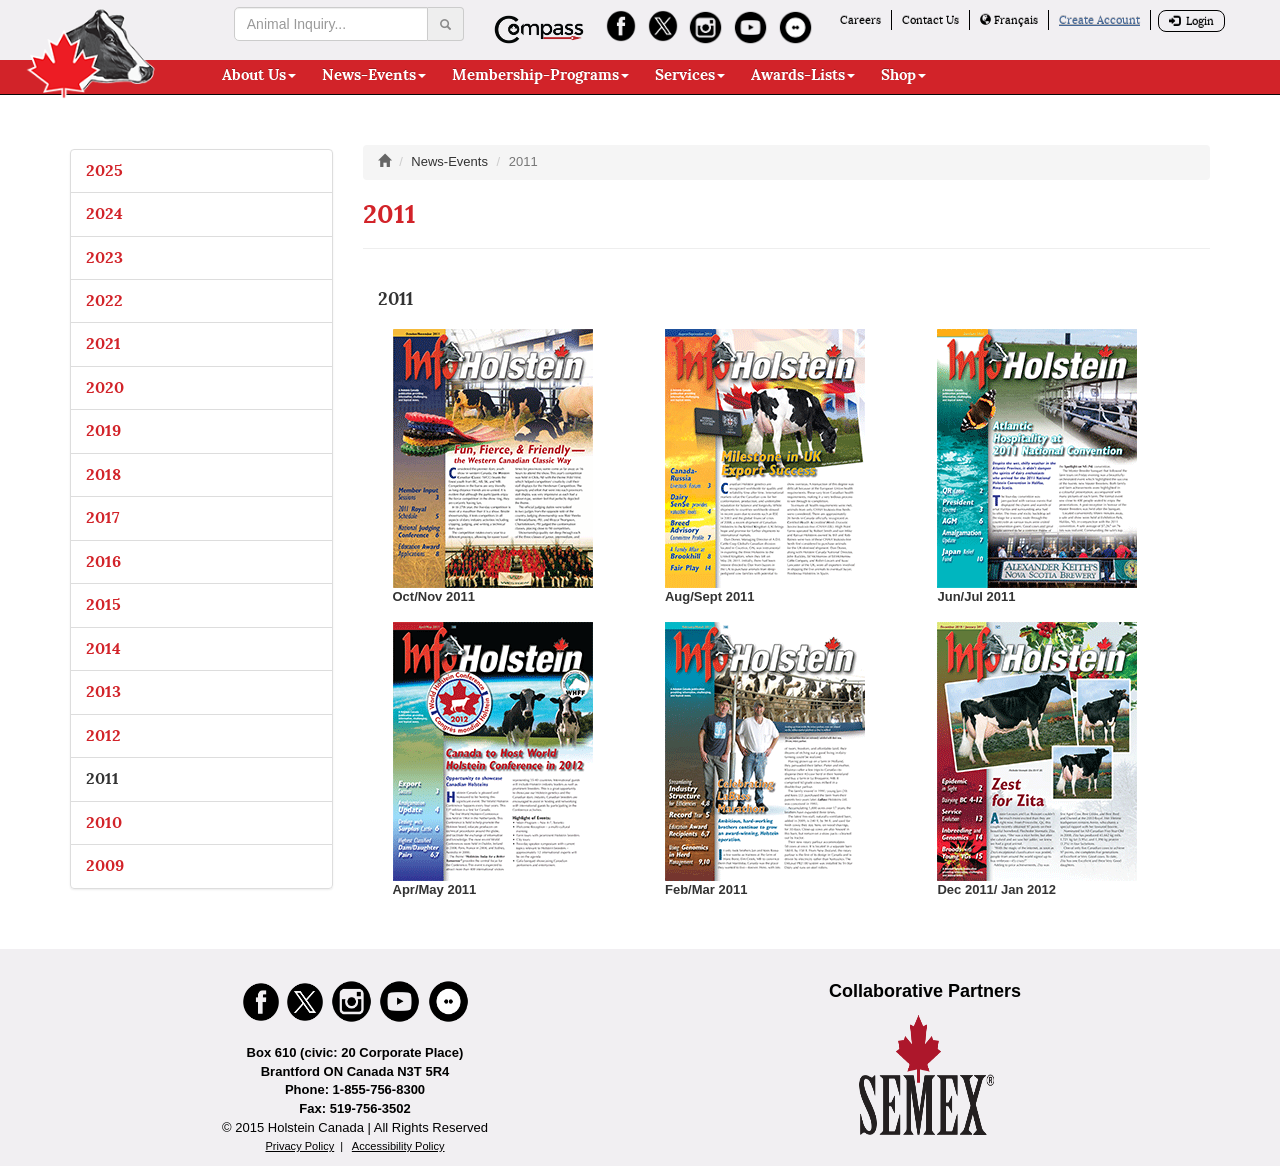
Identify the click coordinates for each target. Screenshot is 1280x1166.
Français (1009, 20)
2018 (103, 474)
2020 (105, 387)
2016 (103, 561)
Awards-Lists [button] (803, 75)
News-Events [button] (374, 75)
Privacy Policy (299, 1146)
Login (1191, 21)
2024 (104, 213)
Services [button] (690, 75)
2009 (105, 865)
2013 (103, 691)
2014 (103, 648)
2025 (104, 170)
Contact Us (930, 20)
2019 (103, 430)
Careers (860, 20)
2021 (103, 343)
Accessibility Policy (398, 1146)
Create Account (1099, 20)
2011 (102, 778)
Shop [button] (903, 75)
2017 (103, 517)
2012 (103, 735)
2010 (104, 822)
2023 (104, 257)
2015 (103, 604)
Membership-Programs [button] (540, 75)
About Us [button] (259, 75)
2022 (104, 300)
